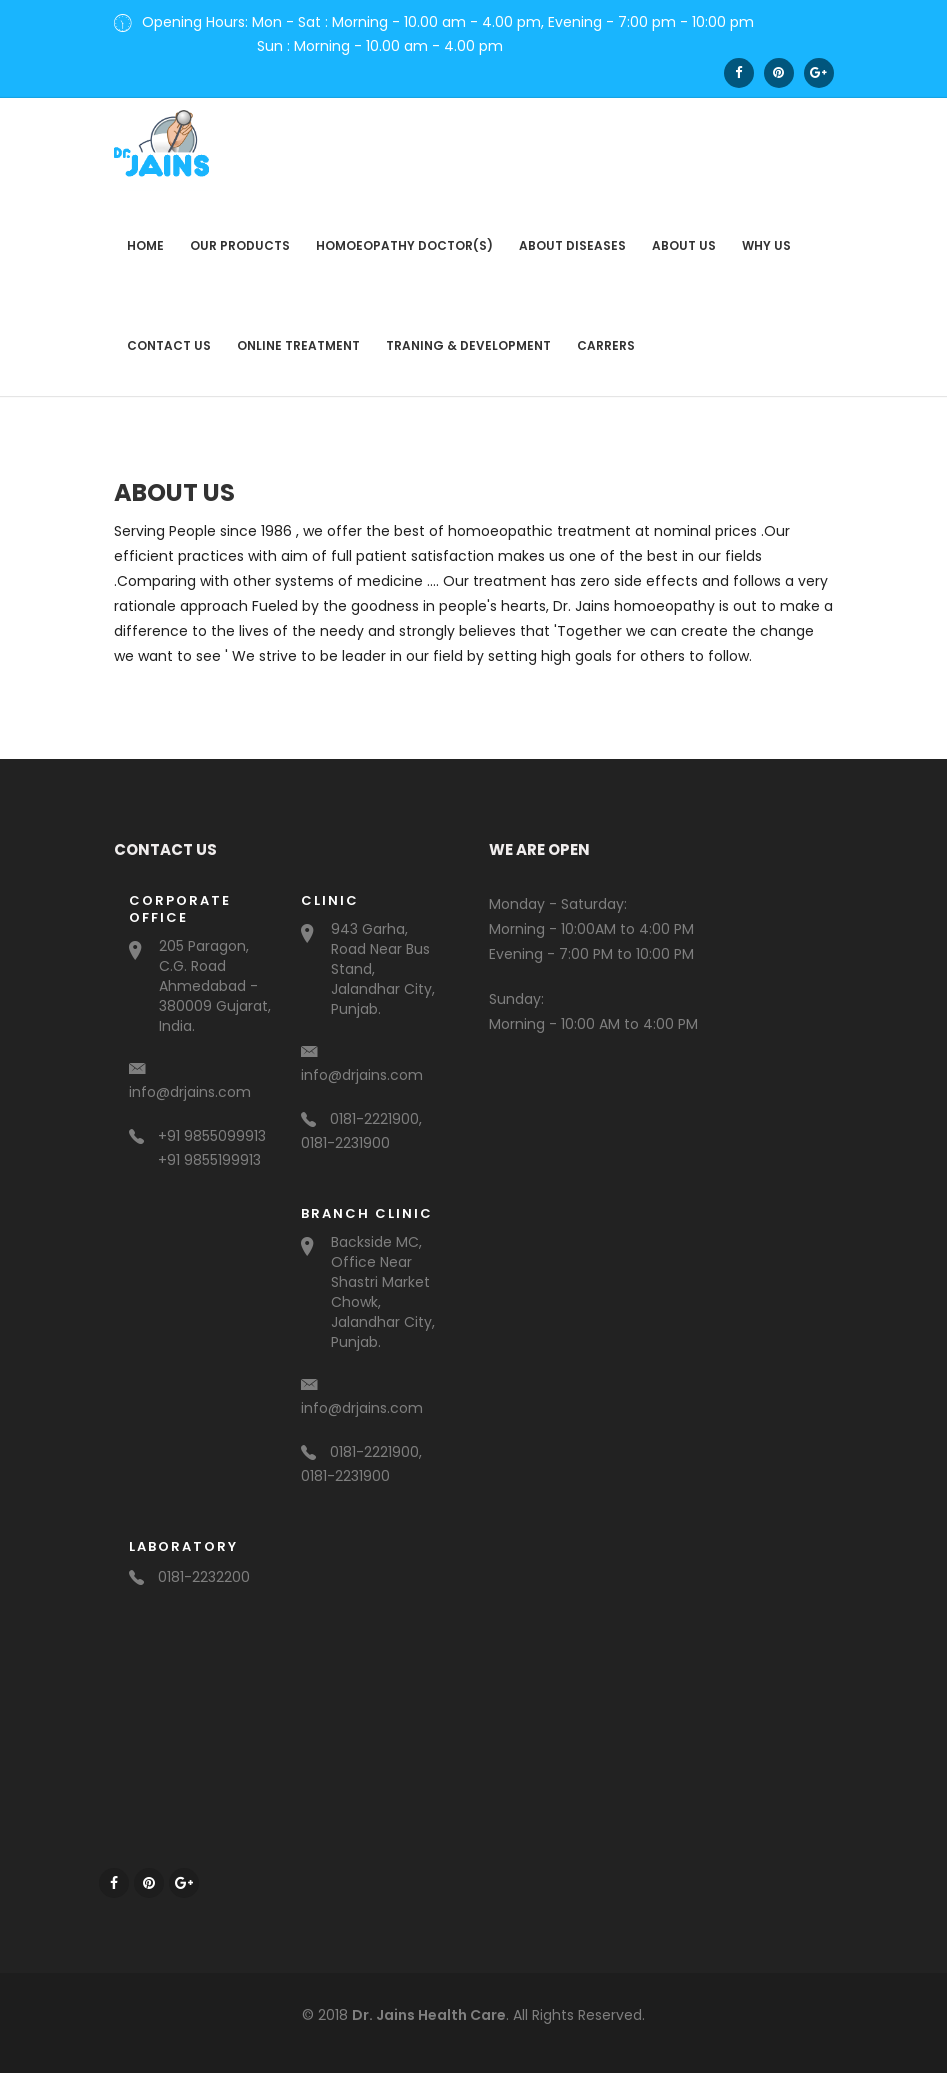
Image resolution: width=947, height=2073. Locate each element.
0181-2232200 (189, 1568)
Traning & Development (468, 336)
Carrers (606, 336)
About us (684, 236)
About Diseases (572, 236)
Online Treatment (298, 336)
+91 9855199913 (209, 1151)
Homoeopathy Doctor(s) (404, 236)
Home (145, 236)
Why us (766, 236)
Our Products (240, 236)
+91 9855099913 (197, 1127)
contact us (169, 336)
